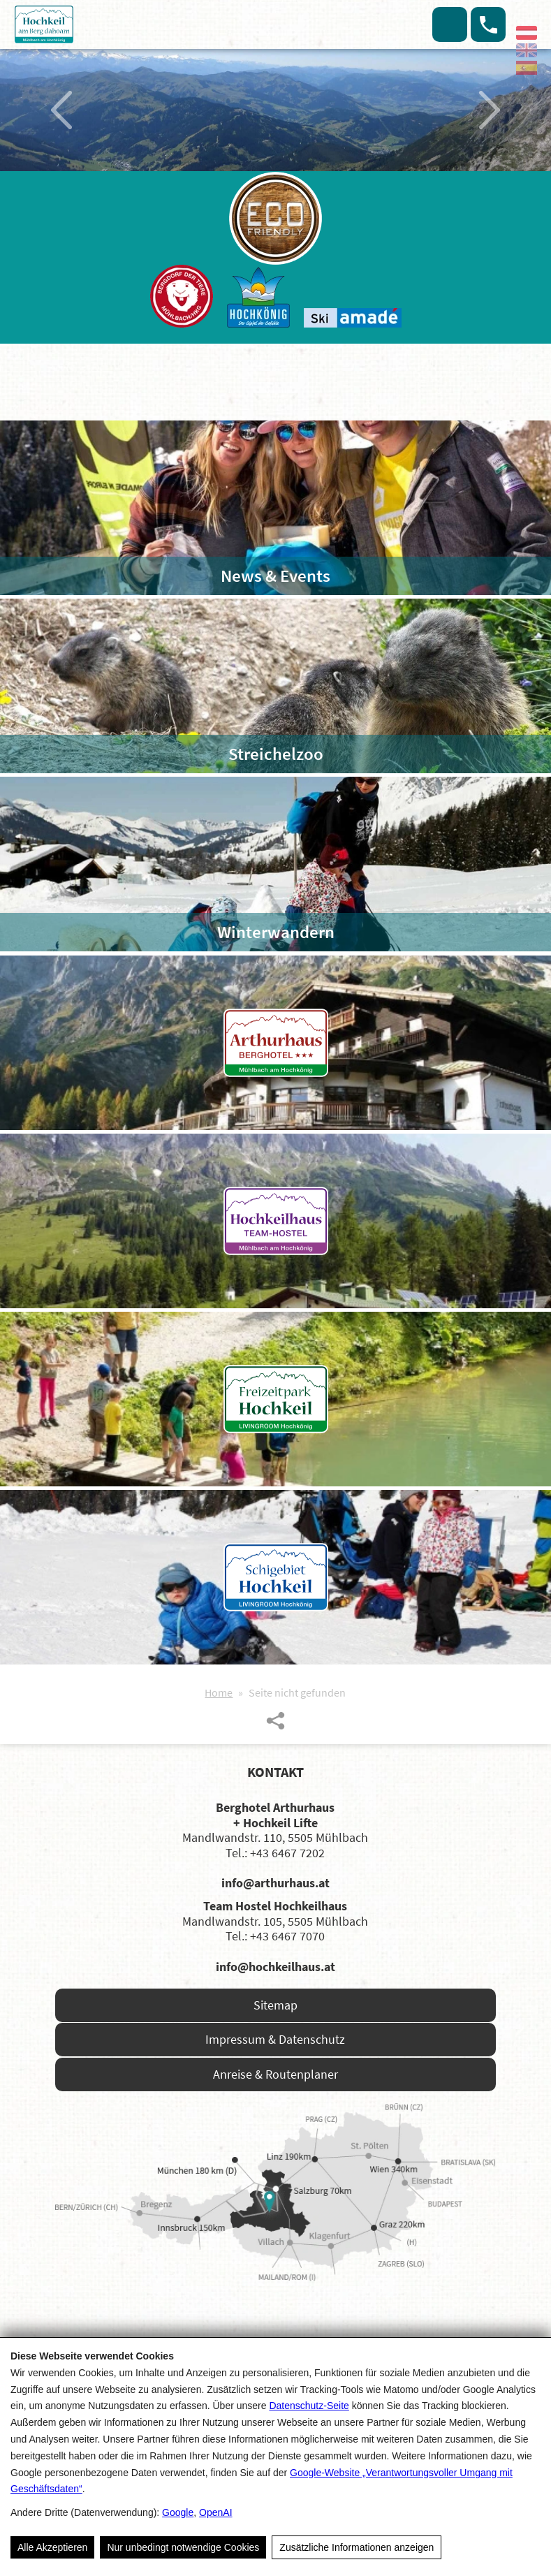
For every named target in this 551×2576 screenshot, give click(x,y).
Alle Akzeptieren (52, 2547)
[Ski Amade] (353, 318)
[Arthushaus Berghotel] (275, 1043)
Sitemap (275, 2005)
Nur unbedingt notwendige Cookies (183, 2547)
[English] (526, 50)
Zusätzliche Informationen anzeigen (356, 2547)
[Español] (526, 68)
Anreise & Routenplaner (275, 2074)
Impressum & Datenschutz (275, 2039)
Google (177, 2512)
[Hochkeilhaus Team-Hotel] (275, 1221)
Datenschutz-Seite (308, 2405)
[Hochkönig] (258, 297)
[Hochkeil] (84, 24)
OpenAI (215, 2512)
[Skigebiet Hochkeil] (275, 1577)
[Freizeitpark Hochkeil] (275, 1399)
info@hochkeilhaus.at (275, 1967)
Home (219, 1692)
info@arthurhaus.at (275, 1883)
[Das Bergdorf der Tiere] (181, 296)
